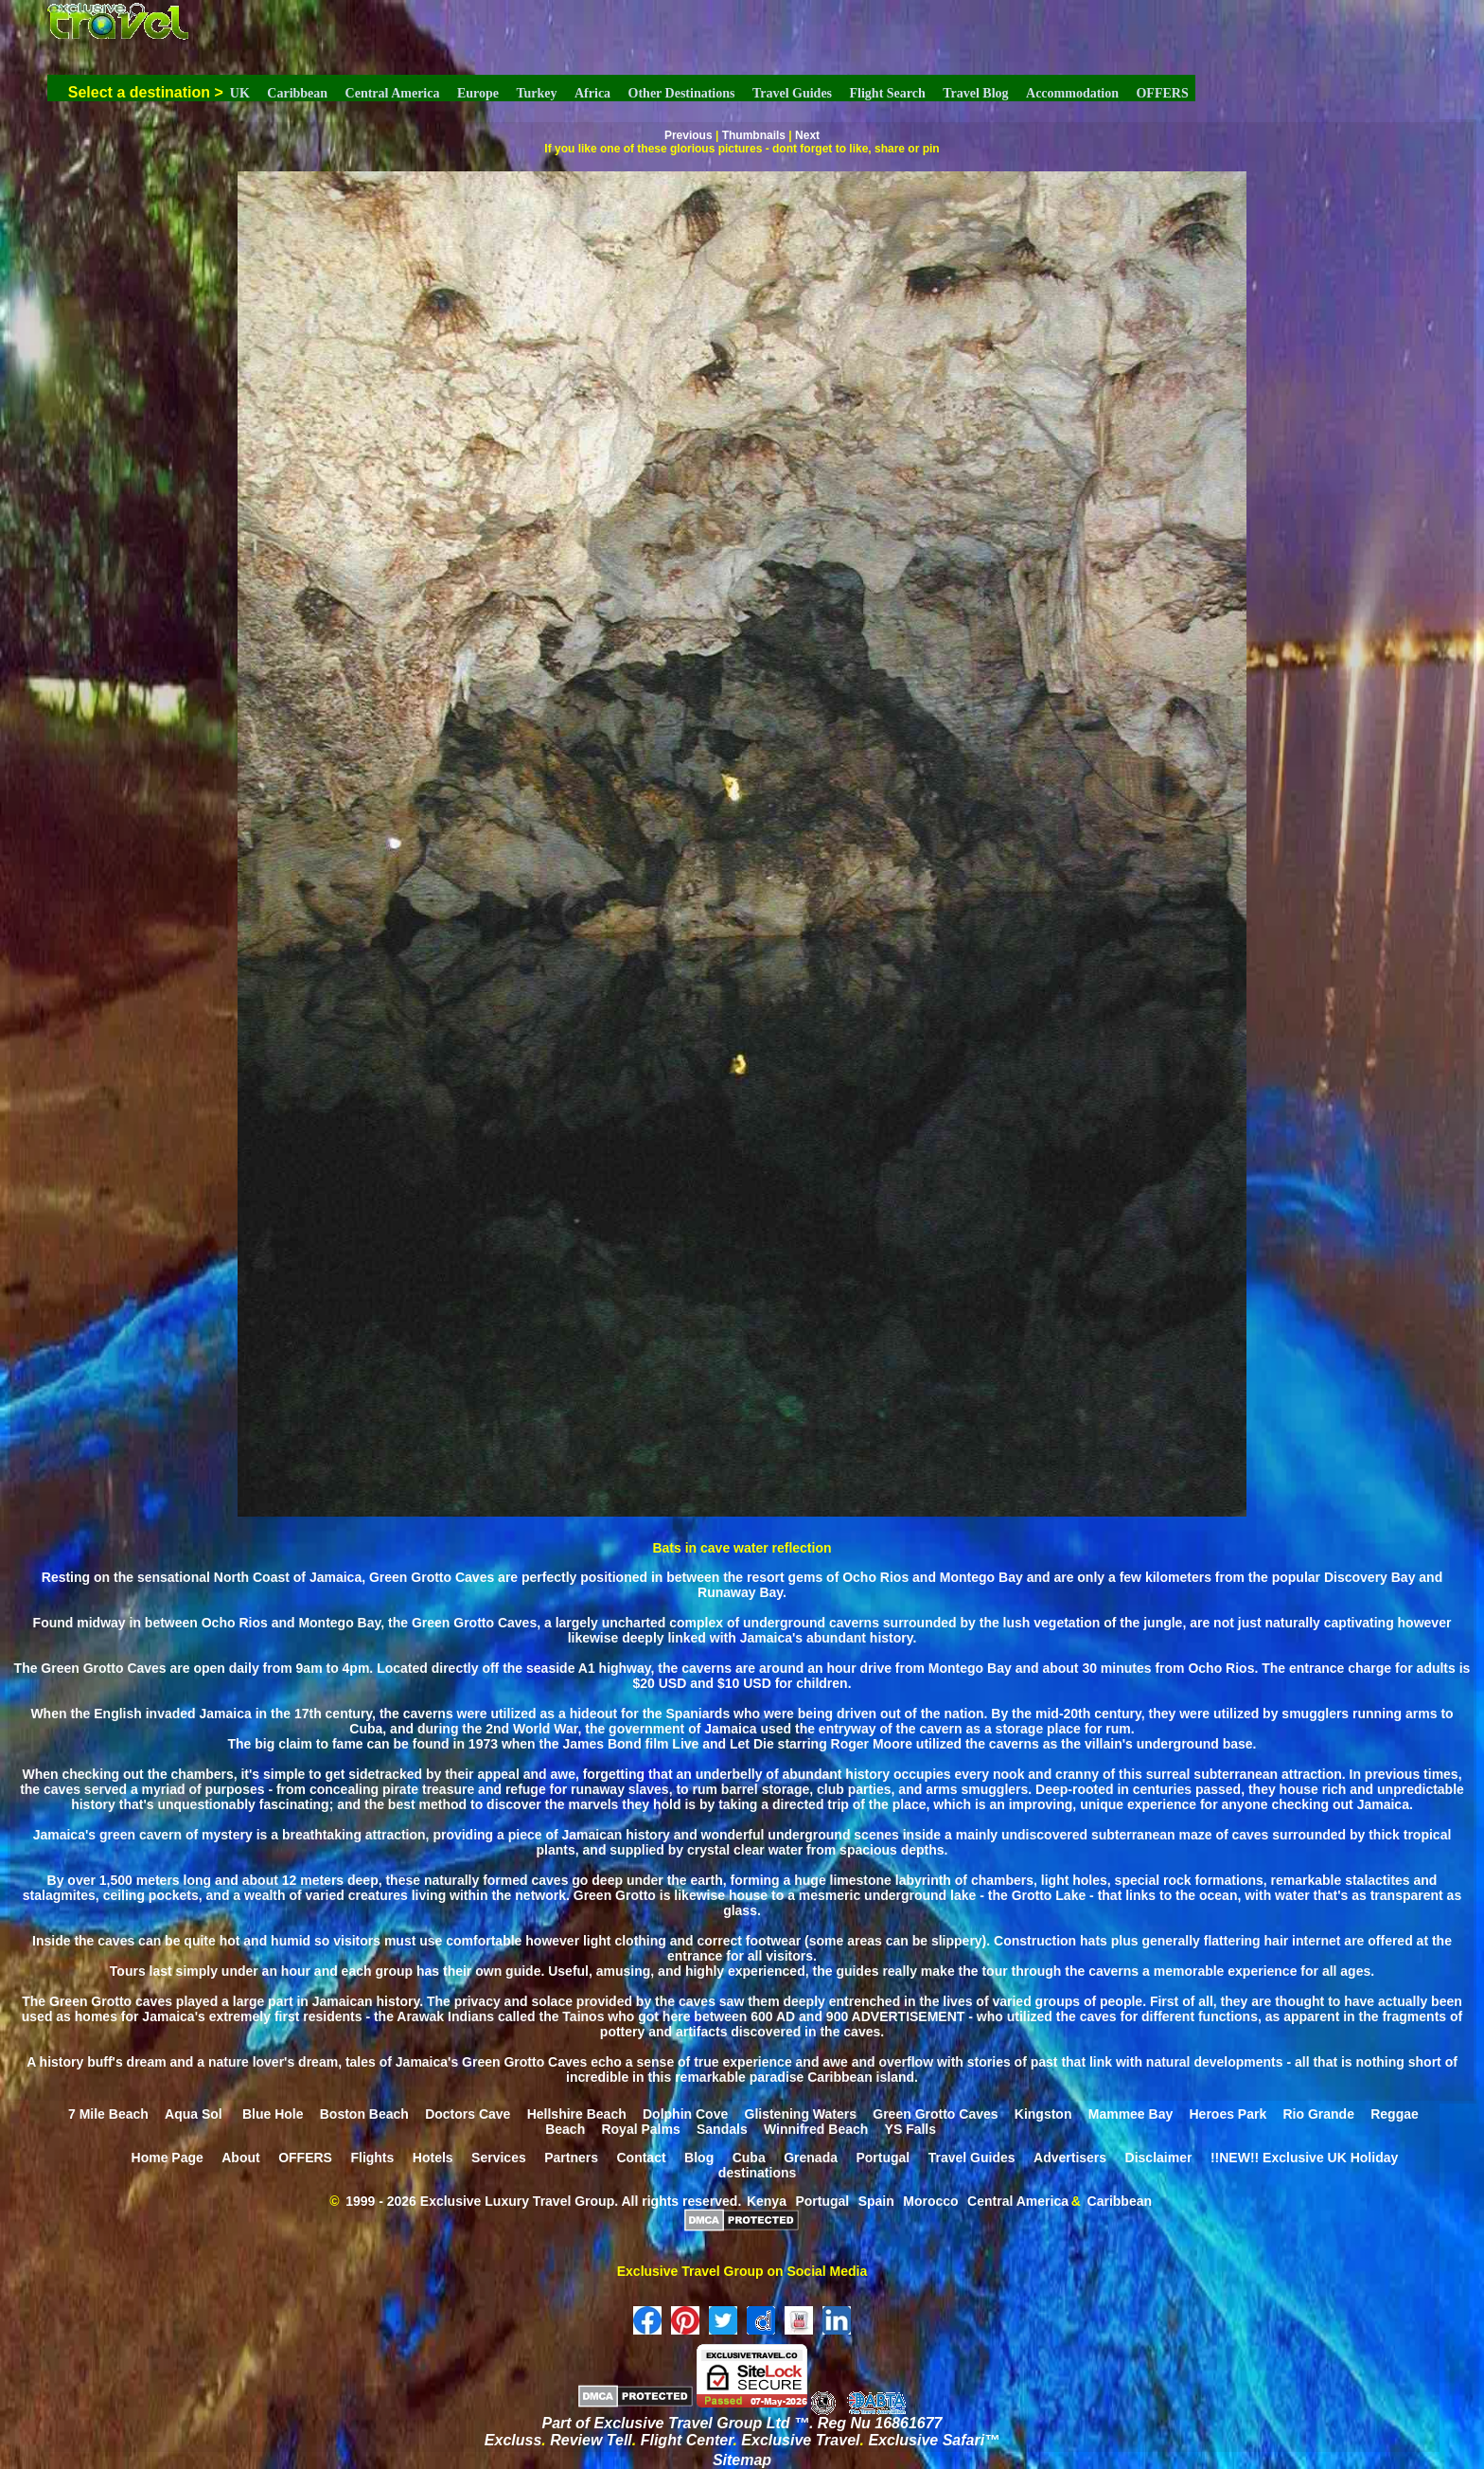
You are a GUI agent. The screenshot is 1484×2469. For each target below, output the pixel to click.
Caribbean (297, 93)
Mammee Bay (1131, 2114)
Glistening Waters (801, 2114)
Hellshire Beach (577, 2114)
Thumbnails (754, 135)
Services (498, 2157)
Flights (372, 2157)
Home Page (167, 2157)
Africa (592, 93)
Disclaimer (1158, 2157)
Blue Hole (273, 2114)
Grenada (811, 2157)
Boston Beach (364, 2114)
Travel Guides (792, 93)
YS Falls (910, 2129)
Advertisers (1070, 2157)
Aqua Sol (195, 2114)
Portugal (883, 2157)
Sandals (722, 2129)
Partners (571, 2157)
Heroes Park (1228, 2114)
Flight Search (888, 93)
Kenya (766, 2201)
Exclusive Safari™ (933, 2440)
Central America (392, 93)
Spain (876, 2201)
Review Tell (591, 2440)
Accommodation (1072, 93)
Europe (478, 93)
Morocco (930, 2201)
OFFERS (1162, 93)
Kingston (1043, 2114)
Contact (640, 2157)
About (240, 2157)
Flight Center (687, 2440)
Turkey (536, 93)
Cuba (749, 2157)
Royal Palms (640, 2129)
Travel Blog (975, 93)
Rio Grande (1317, 2114)
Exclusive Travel (800, 2440)
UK (240, 93)
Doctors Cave (467, 2114)
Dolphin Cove (685, 2114)
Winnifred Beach (816, 2129)
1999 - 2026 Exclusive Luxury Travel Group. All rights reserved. (543, 2201)
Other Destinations (681, 93)
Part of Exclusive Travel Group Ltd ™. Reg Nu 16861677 (742, 2423)
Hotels (433, 2157)
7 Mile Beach (108, 2114)
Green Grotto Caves (935, 2114)
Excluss (513, 2440)
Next (807, 135)
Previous (688, 135)
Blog (699, 2157)
